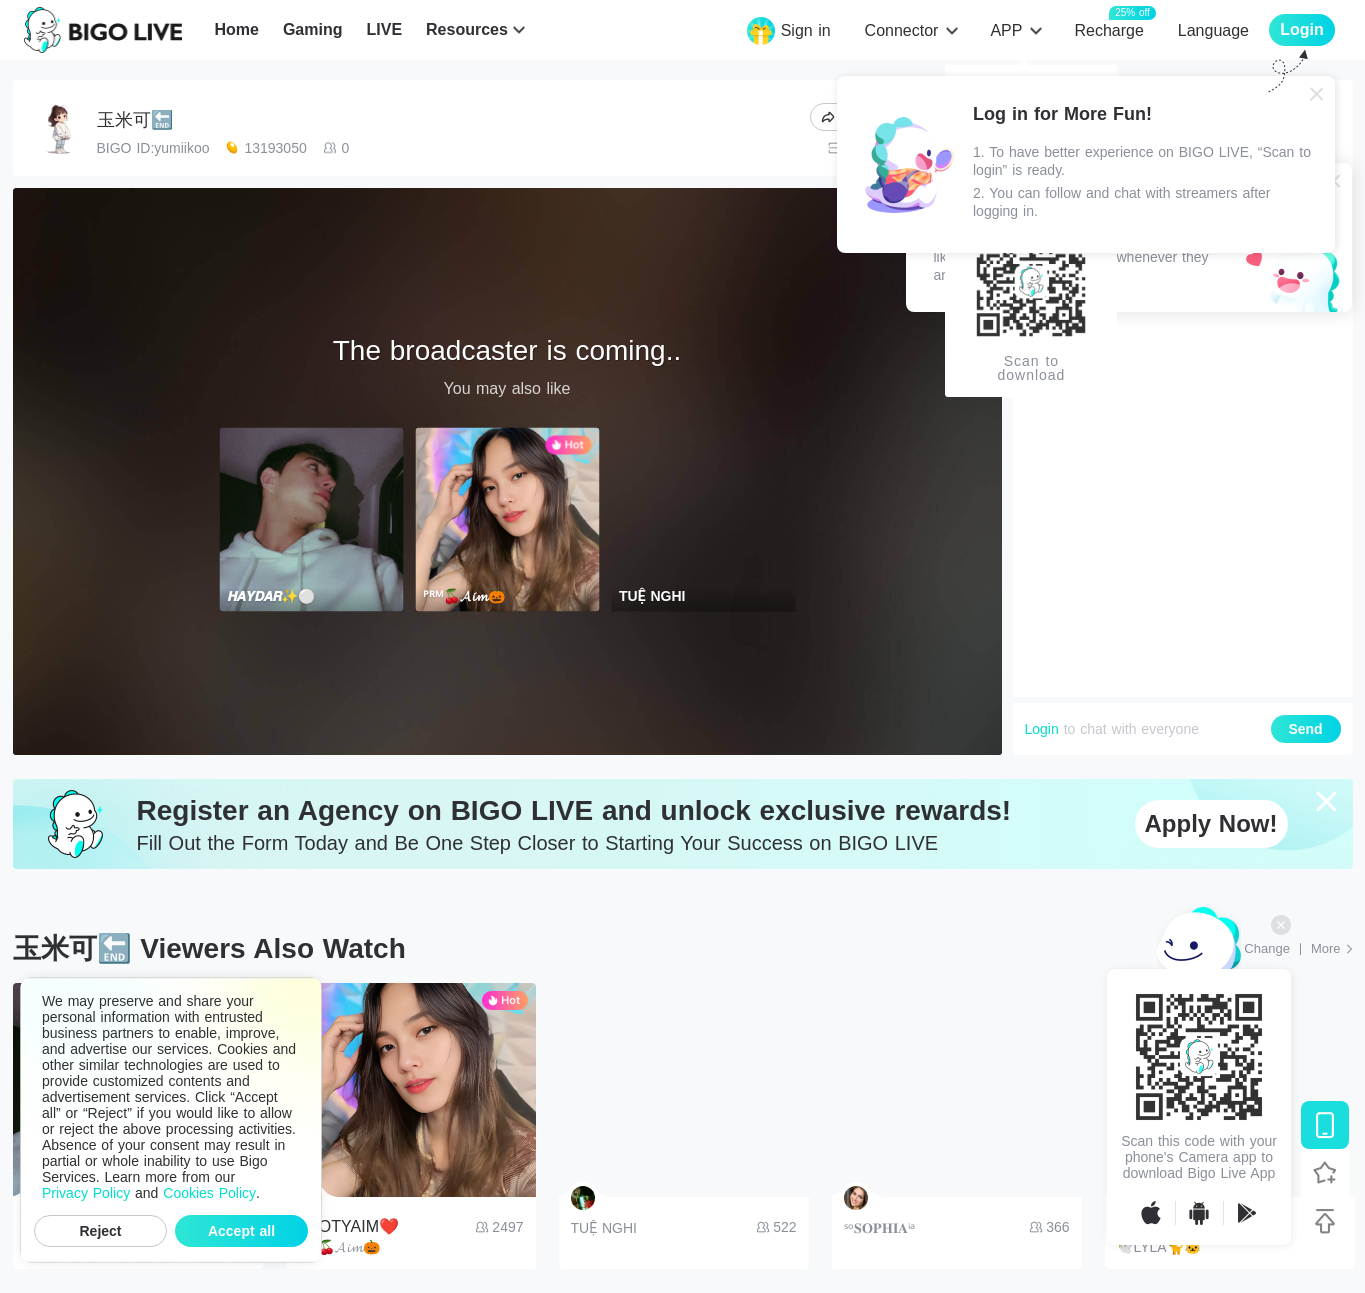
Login (1042, 729)
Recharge (1108, 29)
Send (1305, 729)
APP (1006, 30)
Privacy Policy (86, 1193)
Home (236, 29)
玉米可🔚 (135, 120)
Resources (467, 29)
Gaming (313, 29)
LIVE (384, 29)
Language (1213, 30)
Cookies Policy (209, 1193)
